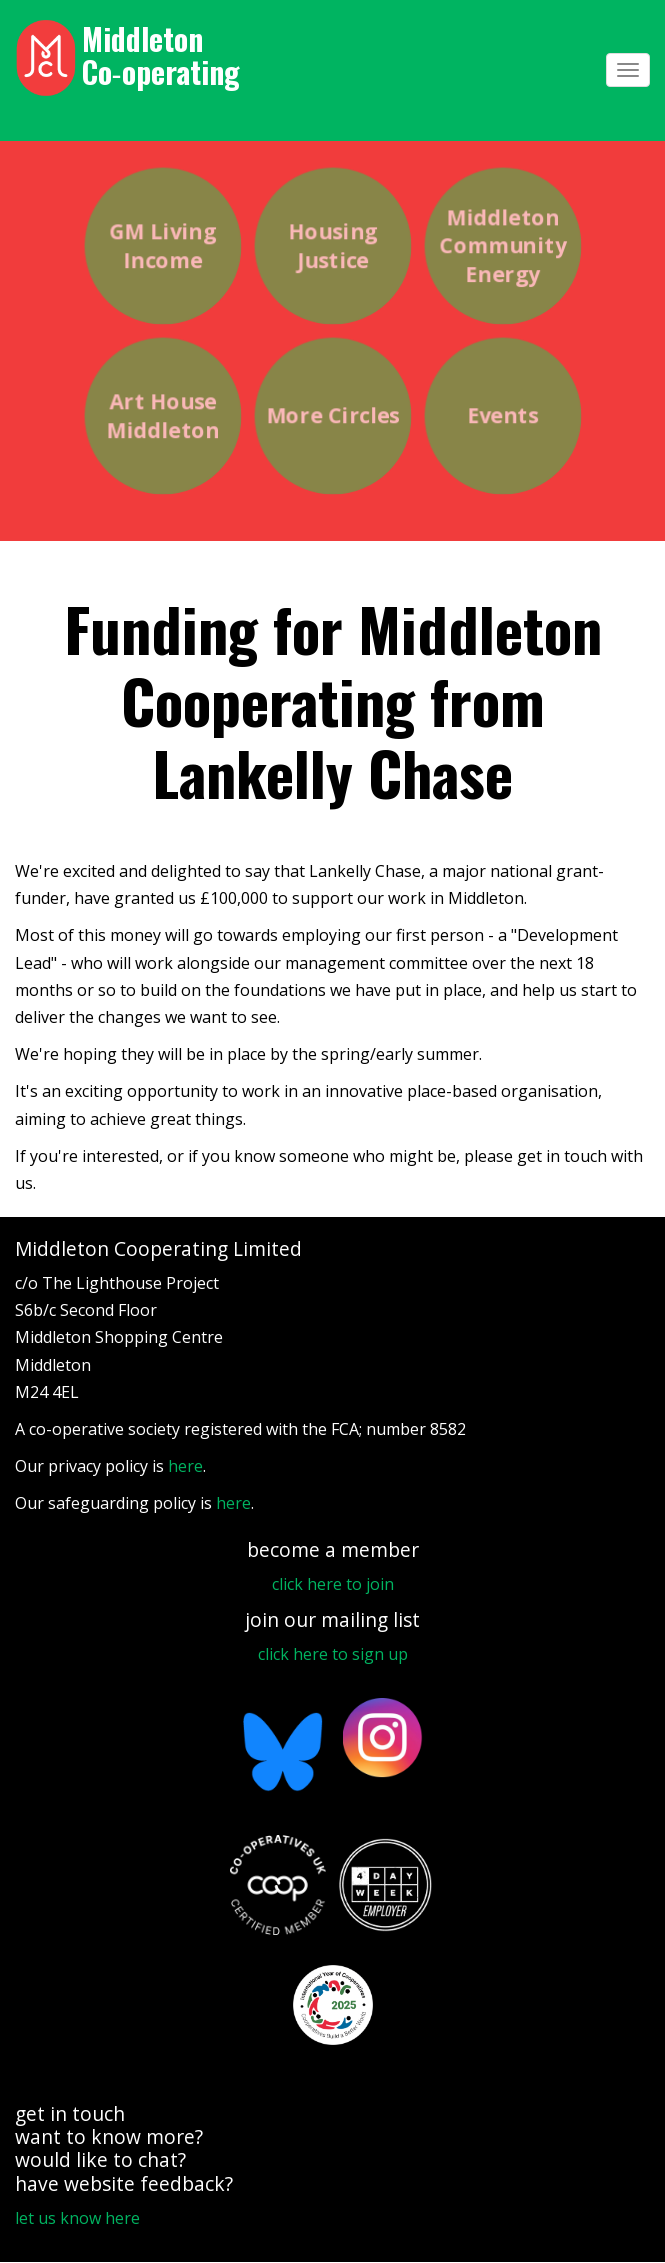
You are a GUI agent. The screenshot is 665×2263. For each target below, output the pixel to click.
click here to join (333, 1584)
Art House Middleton (162, 415)
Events (502, 416)
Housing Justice (332, 245)
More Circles (332, 416)
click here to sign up (333, 1654)
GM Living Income (162, 245)
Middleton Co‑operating (161, 55)
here (185, 1466)
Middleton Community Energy (502, 245)
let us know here (77, 2218)
